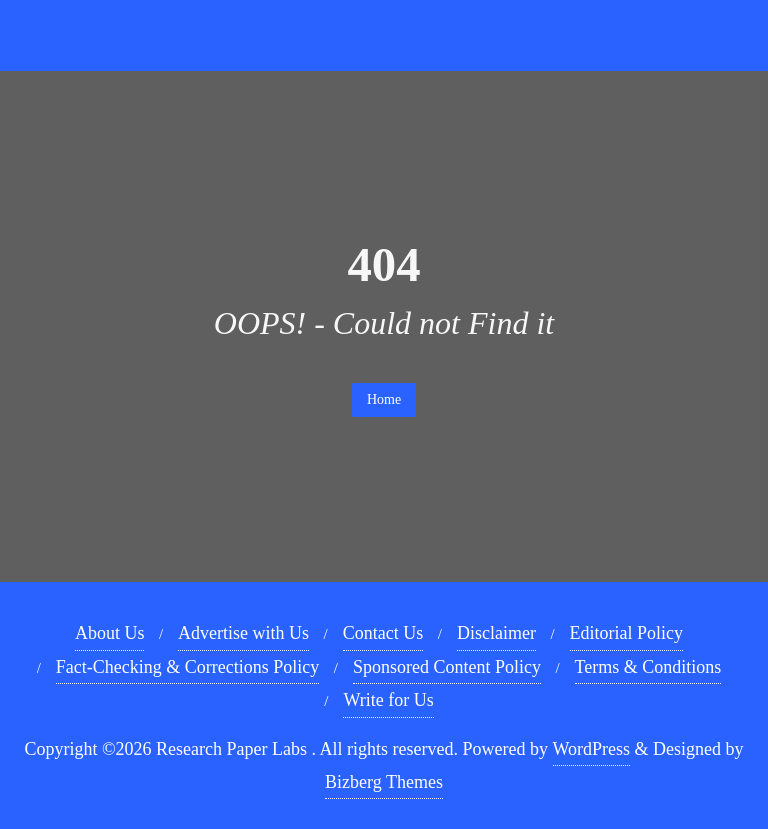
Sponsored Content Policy (447, 667)
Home (384, 399)
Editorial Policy (626, 633)
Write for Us (388, 700)
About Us (110, 633)
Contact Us (383, 633)
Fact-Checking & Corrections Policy (187, 667)
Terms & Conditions (648, 667)
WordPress (592, 749)
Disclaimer (496, 633)
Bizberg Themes (384, 782)
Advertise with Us (243, 633)
